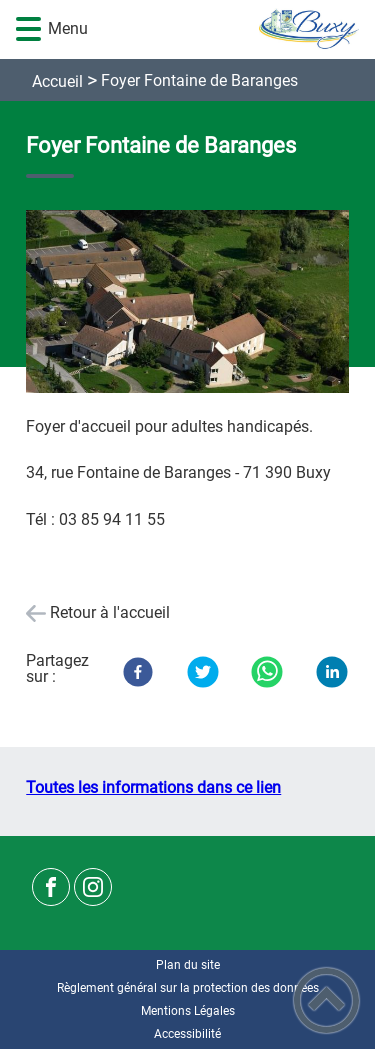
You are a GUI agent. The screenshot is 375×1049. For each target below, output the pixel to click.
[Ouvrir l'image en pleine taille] (187, 303)
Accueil (57, 81)
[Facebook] (138, 672)
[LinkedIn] (332, 672)
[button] (28, 29)
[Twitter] (203, 672)
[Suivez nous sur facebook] (51, 887)
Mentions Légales (188, 1011)
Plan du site (188, 965)
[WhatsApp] (267, 672)
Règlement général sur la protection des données (188, 988)
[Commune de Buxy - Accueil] (217, 29)
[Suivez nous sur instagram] (93, 887)
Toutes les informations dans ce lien (153, 787)
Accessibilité (187, 1034)
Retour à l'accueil (110, 612)
